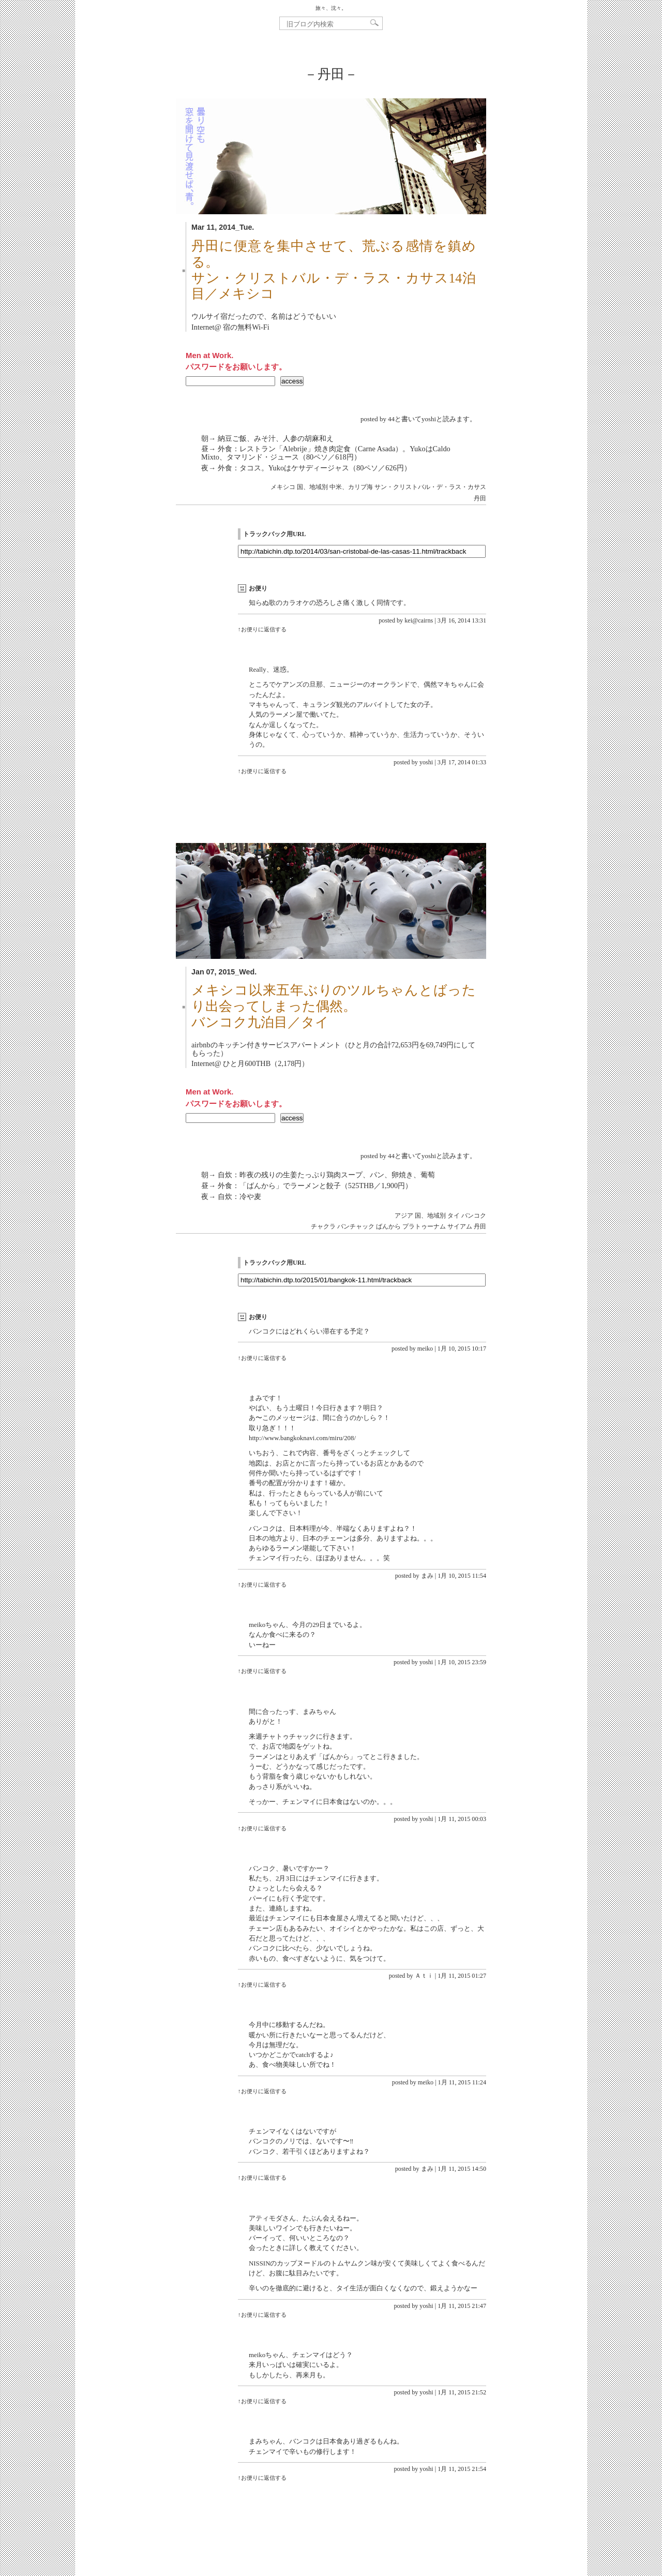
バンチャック (355, 1226)
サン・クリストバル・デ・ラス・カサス (430, 487)
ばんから (388, 1226)
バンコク (473, 1215)
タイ (453, 1215)
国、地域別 (312, 487)
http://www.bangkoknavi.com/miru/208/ (302, 1438)
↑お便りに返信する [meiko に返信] (262, 1358)
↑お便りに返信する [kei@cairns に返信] (262, 629)
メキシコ (282, 487)
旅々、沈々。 (331, 8)
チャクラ (323, 1226)
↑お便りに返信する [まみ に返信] (262, 1584)
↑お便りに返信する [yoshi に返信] (262, 771)
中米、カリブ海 (351, 487)
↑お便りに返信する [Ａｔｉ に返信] (262, 1984)
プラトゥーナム (424, 1226)
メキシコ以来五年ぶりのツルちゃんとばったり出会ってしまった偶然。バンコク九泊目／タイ (333, 1006)
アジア (404, 1215)
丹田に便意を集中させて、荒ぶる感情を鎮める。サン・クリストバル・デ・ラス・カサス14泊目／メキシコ (333, 270)
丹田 (480, 498)
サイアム (459, 1226)
